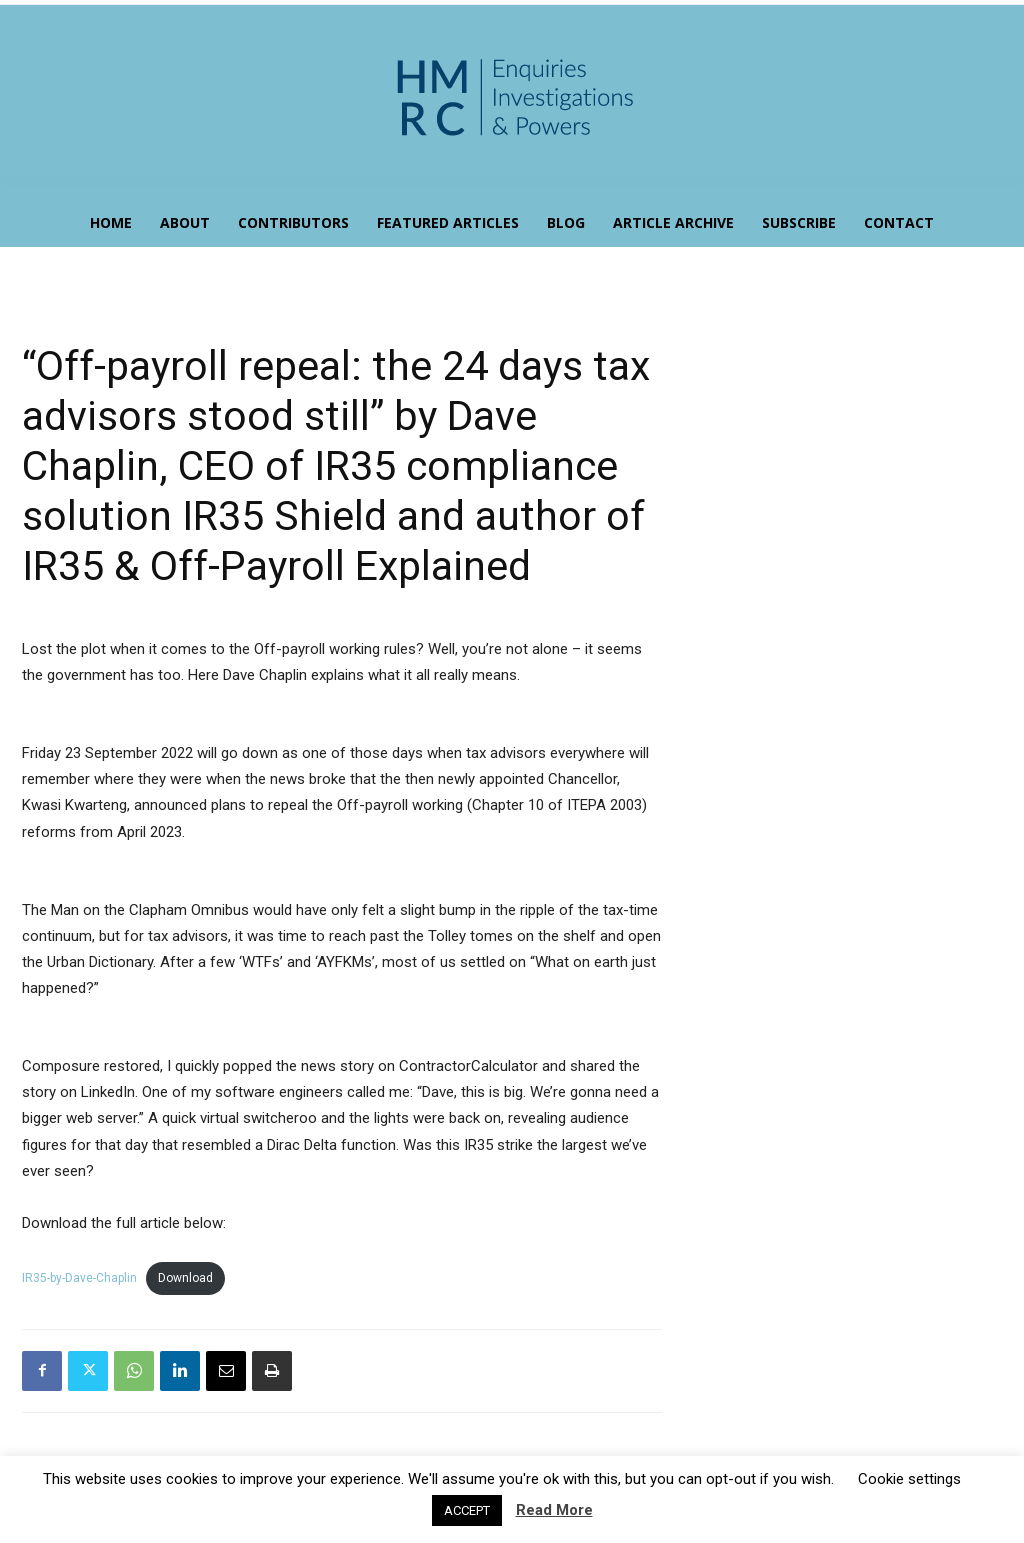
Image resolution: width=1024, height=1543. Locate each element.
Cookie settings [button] (909, 1479)
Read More (554, 1510)
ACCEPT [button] (467, 1510)
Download (185, 1278)
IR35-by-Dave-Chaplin (79, 1278)
